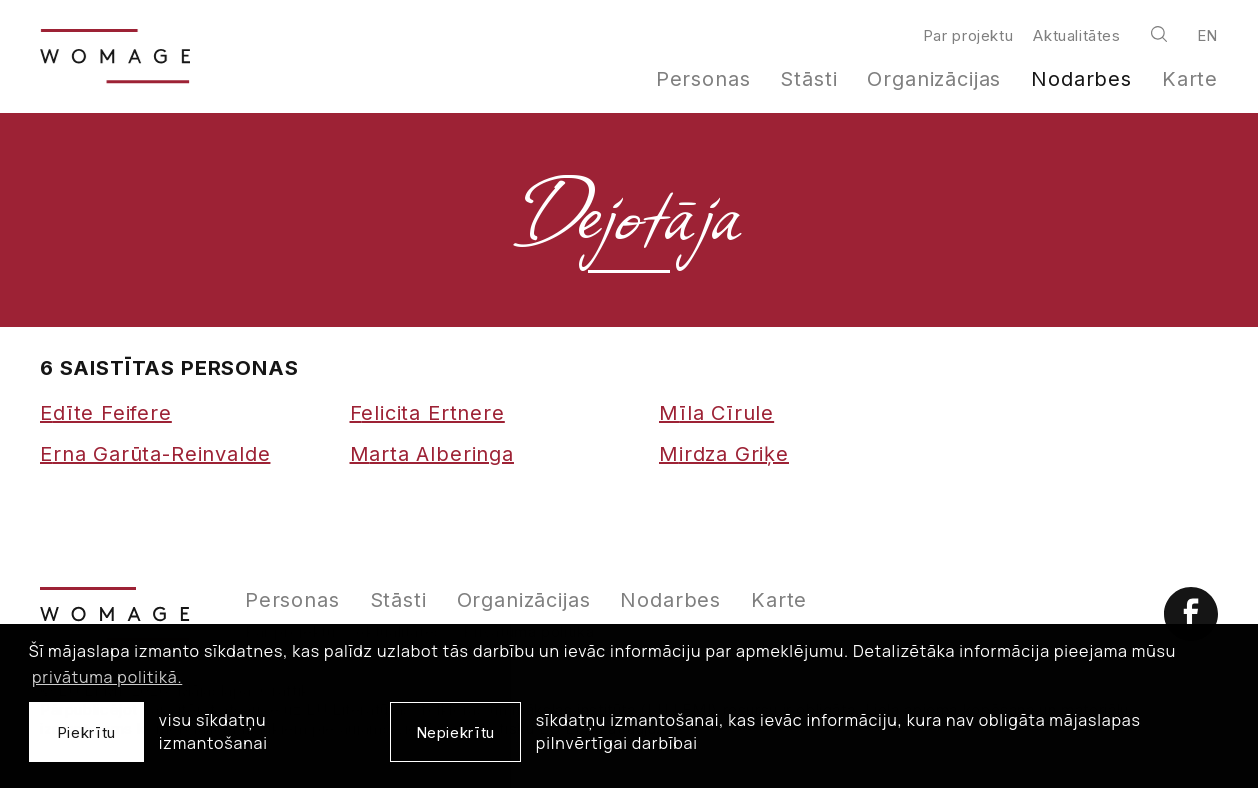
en (1207, 35)
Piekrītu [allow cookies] (86, 732)
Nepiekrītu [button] (455, 732)
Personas (703, 79)
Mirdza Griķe (724, 454)
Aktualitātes (1076, 35)
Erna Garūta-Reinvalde (155, 454)
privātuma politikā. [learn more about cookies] (107, 677)
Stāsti (808, 79)
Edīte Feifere (106, 413)
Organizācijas (934, 79)
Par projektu (968, 35)
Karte (1190, 79)
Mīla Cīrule (716, 413)
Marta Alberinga (432, 454)
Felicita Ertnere (427, 413)
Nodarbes (1081, 79)
